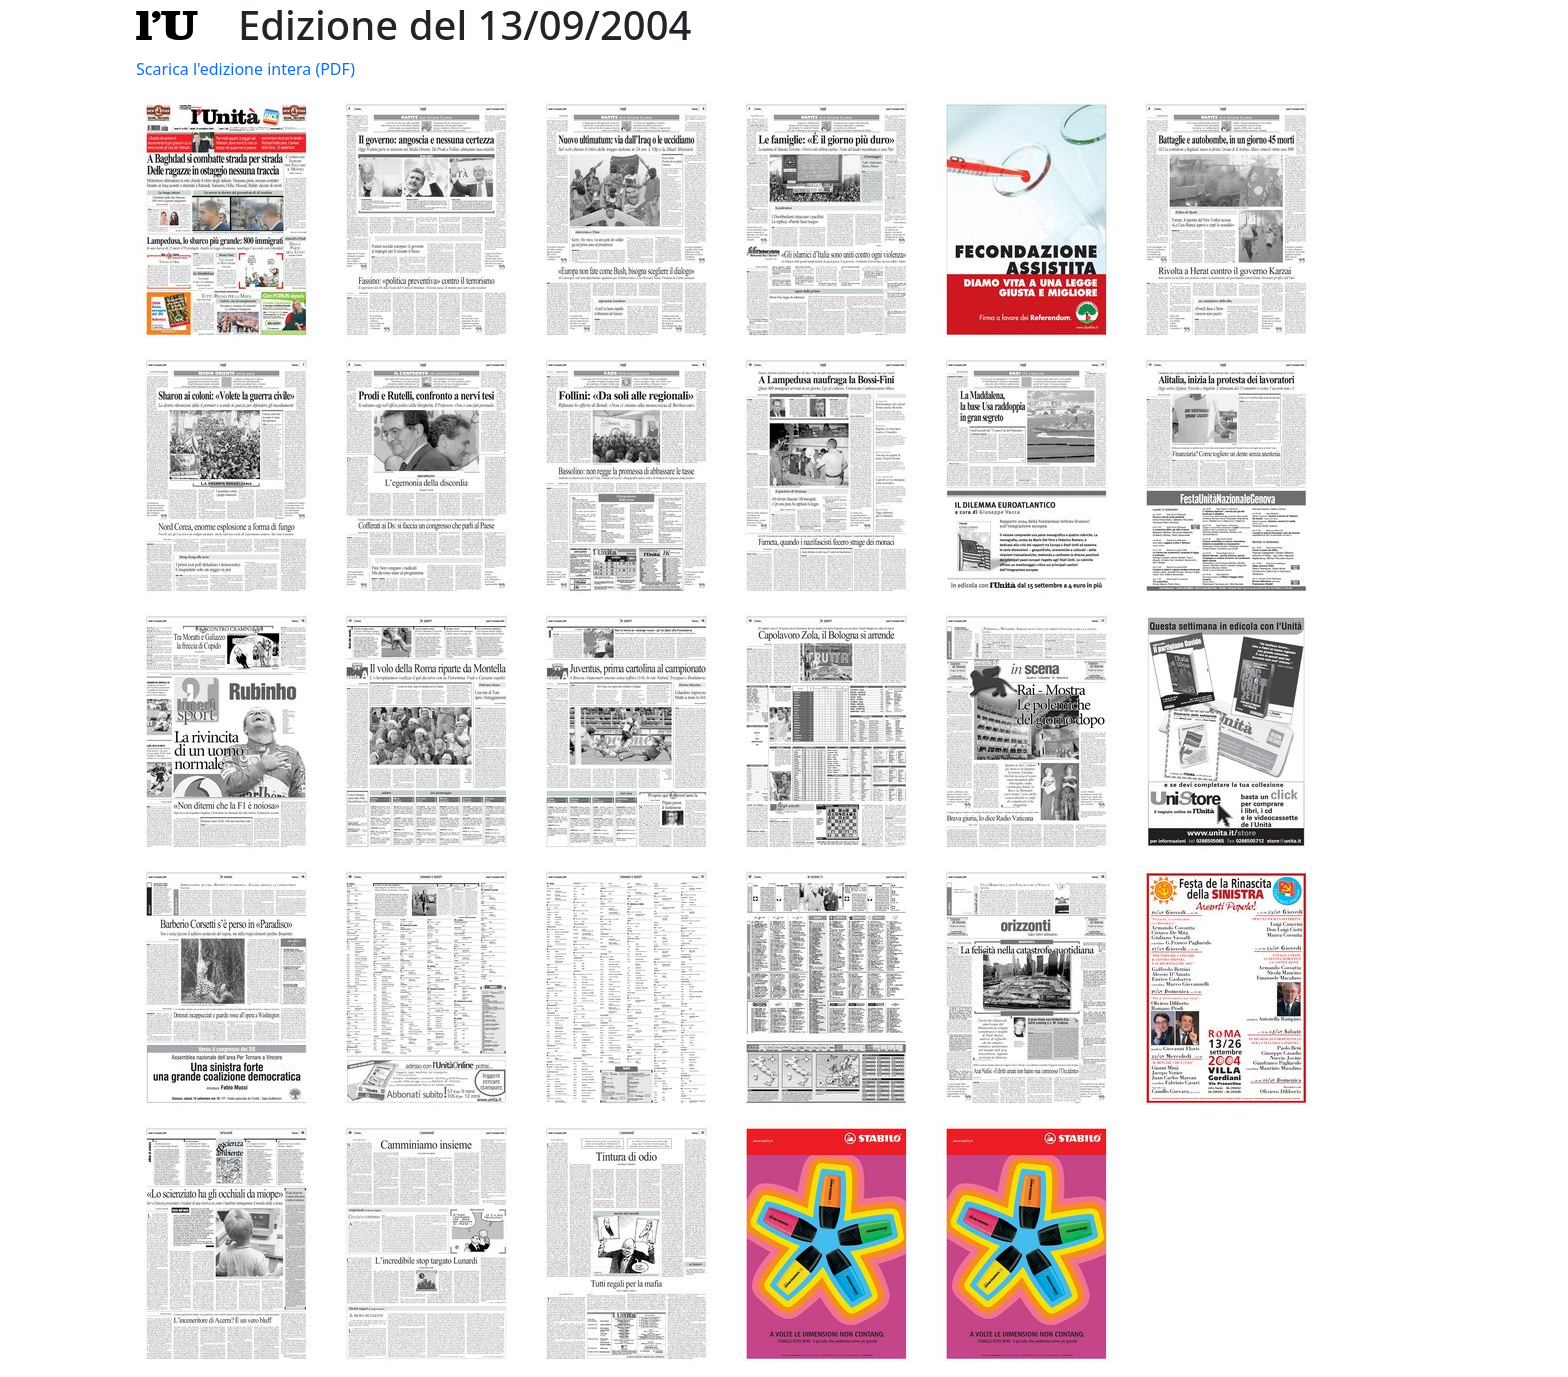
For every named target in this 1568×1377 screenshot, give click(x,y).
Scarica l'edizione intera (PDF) (245, 69)
